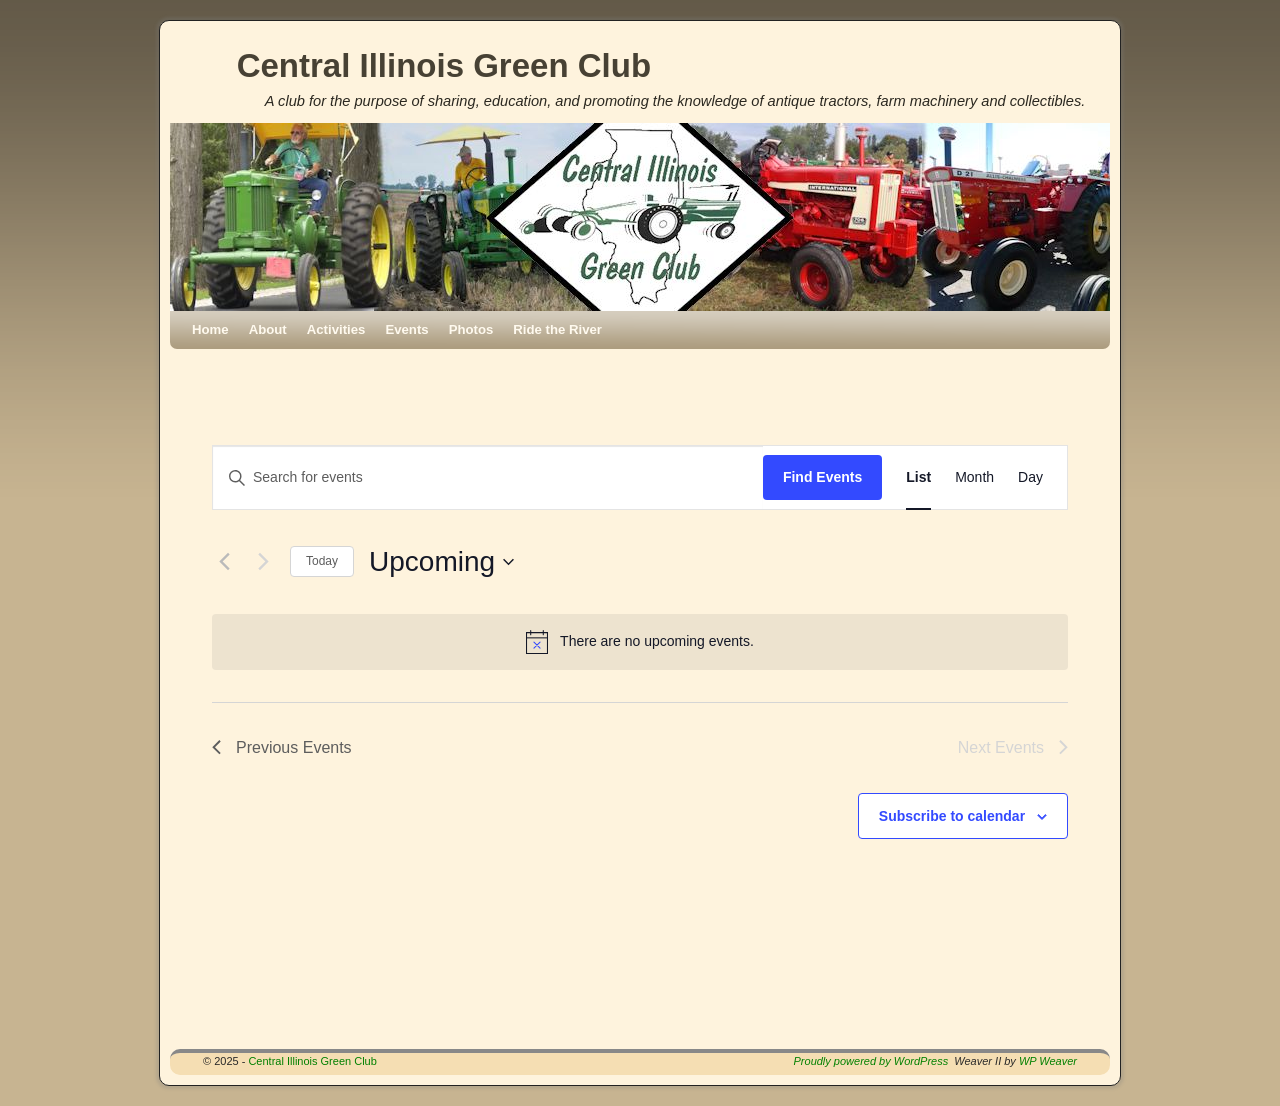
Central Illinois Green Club (444, 65)
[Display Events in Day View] (1030, 477)
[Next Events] (263, 562)
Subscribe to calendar (952, 816)
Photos (471, 329)
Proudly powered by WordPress (871, 1061)
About (268, 329)
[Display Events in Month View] (974, 477)
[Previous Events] (224, 562)
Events (406, 329)
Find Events (822, 477)
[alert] (640, 642)
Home (210, 329)
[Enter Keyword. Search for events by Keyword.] (488, 477)
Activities (336, 329)
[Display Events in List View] (918, 477)
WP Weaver (1048, 1061)
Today (322, 561)
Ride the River (557, 329)
